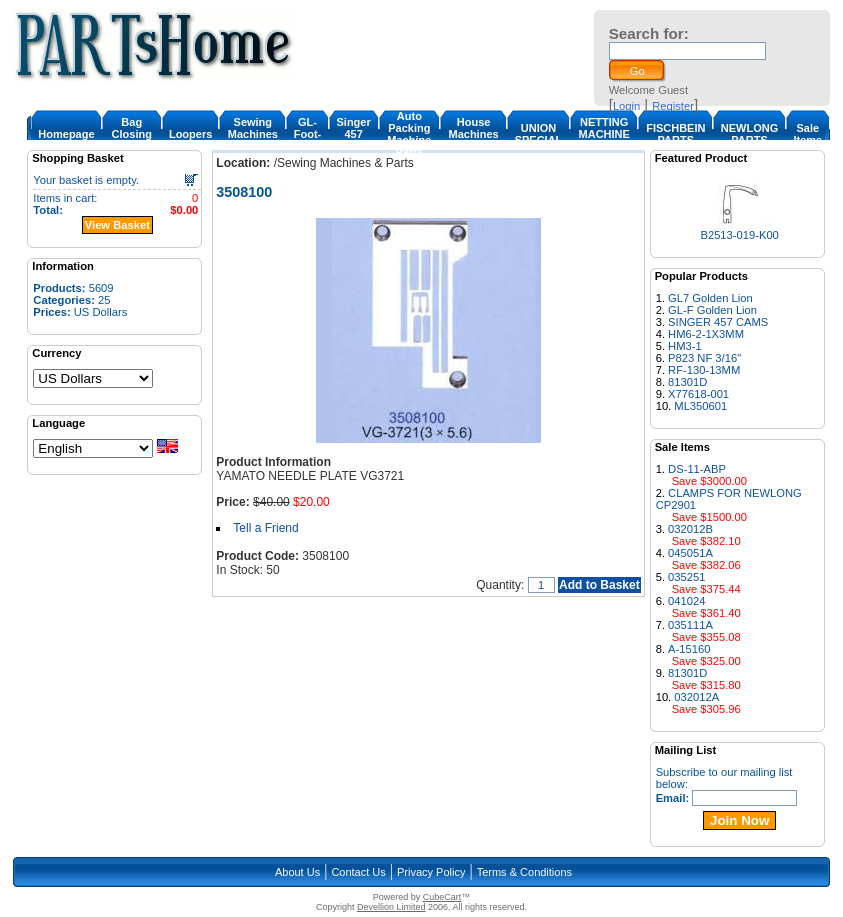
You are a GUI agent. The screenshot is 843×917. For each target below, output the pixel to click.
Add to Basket (599, 585)
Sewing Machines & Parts (253, 134)
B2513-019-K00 (739, 235)
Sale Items (807, 134)
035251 (686, 577)
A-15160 (689, 649)
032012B (690, 529)
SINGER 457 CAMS (718, 322)
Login (626, 106)
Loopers (190, 134)
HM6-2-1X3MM (706, 334)
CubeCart (442, 897)
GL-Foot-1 (307, 134)
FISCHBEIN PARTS (675, 134)
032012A (696, 697)
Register (673, 106)
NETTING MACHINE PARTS (604, 134)
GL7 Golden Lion (710, 298)
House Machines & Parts (473, 134)
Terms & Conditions (524, 872)
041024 (686, 601)
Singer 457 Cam (353, 134)
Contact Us (358, 872)
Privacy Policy (431, 872)
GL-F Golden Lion (712, 310)
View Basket (117, 225)
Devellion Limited (391, 907)
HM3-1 (685, 346)
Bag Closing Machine (132, 134)
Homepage (66, 134)
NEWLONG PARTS (749, 134)
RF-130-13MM (704, 370)
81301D (687, 382)
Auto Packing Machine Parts (409, 134)
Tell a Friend (265, 528)
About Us (297, 872)
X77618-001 (698, 394)
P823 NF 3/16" (704, 358)
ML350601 (700, 406)
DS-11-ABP (697, 469)
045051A (690, 553)
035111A (690, 625)
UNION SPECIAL (539, 134)
